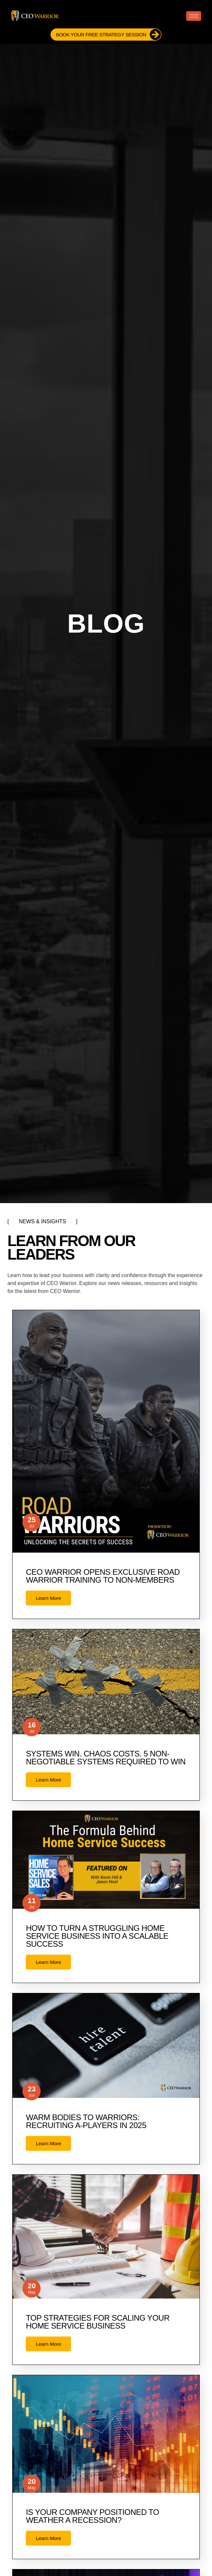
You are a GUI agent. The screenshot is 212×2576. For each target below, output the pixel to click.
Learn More (48, 1598)
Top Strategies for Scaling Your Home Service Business (97, 2321)
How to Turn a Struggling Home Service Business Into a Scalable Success (97, 1936)
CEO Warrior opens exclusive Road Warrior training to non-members (103, 1575)
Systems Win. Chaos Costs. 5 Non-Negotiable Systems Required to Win (106, 1757)
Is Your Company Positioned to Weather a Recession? (92, 2516)
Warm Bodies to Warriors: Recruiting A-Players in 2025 (86, 2121)
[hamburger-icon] (193, 16)
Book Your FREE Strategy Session (108, 34)
